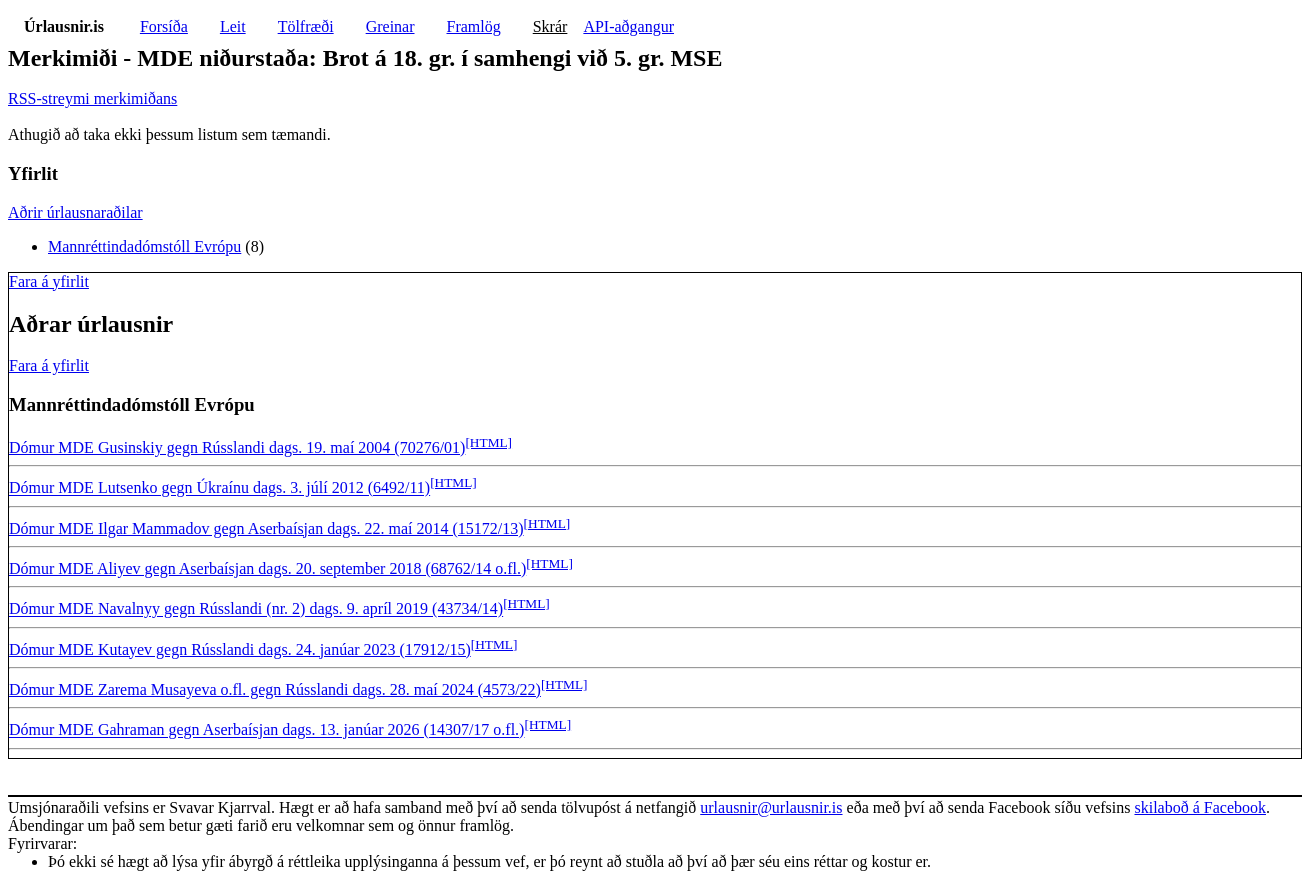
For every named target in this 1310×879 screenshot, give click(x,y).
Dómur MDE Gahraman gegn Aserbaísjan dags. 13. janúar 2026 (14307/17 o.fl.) (266, 730)
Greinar (390, 26)
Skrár (550, 26)
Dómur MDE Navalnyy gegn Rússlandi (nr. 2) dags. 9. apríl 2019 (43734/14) (256, 609)
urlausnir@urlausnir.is (771, 807)
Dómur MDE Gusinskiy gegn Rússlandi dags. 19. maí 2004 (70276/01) (237, 447)
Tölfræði (306, 26)
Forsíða (164, 26)
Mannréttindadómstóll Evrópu (144, 246)
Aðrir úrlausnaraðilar (75, 212)
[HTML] (488, 442)
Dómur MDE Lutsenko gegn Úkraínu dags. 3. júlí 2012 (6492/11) (219, 488)
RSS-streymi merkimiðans (92, 98)
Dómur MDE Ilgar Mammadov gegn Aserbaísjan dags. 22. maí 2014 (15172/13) (266, 528)
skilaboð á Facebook (1200, 807)
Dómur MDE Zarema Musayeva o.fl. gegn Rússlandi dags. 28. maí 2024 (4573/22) (275, 689)
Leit (233, 26)
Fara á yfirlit (49, 281)
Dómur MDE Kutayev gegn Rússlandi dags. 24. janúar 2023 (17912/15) (240, 649)
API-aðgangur (628, 26)
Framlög (474, 26)
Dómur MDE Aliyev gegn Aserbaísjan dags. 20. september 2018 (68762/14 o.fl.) (267, 568)
